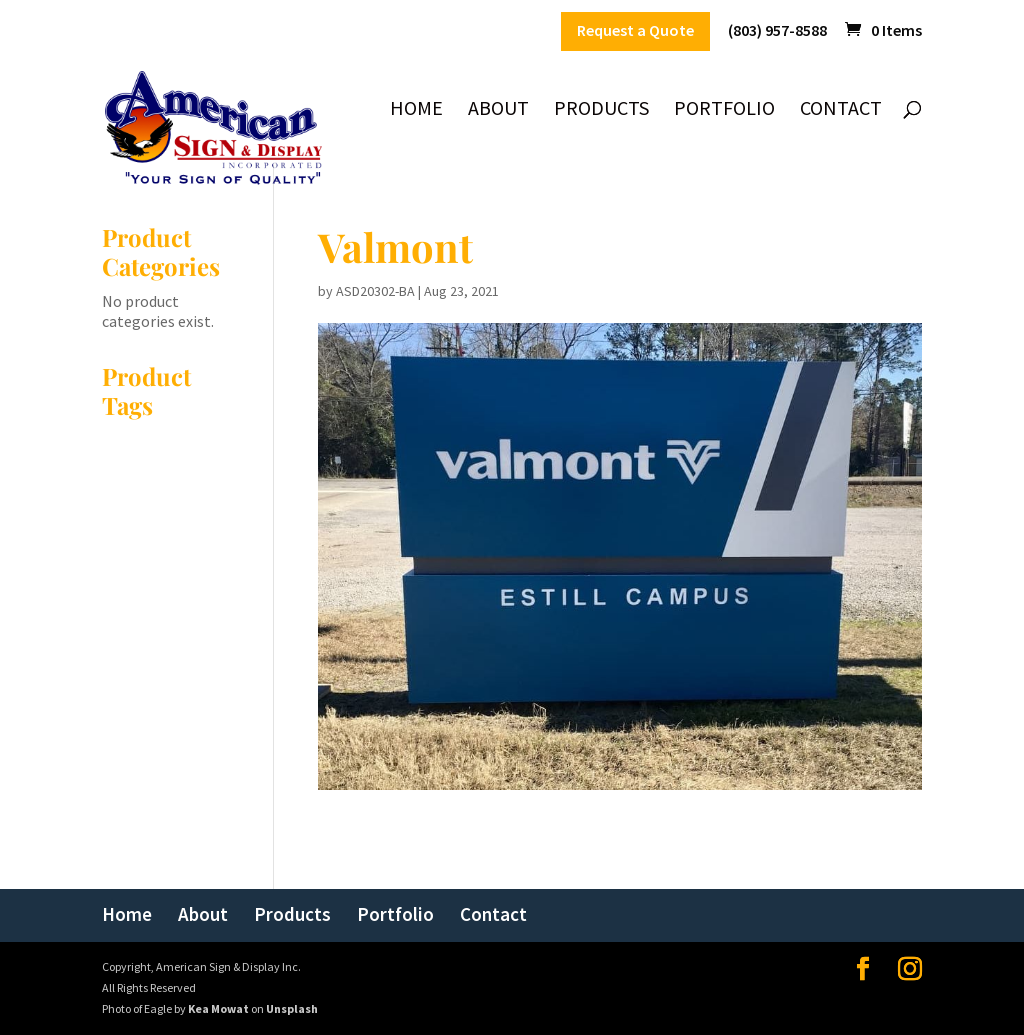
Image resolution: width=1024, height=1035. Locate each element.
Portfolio (724, 110)
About (498, 110)
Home (416, 110)
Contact (841, 110)
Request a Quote (635, 31)
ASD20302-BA (375, 291)
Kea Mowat (218, 1008)
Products (601, 110)
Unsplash (292, 1008)
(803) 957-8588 (777, 31)
